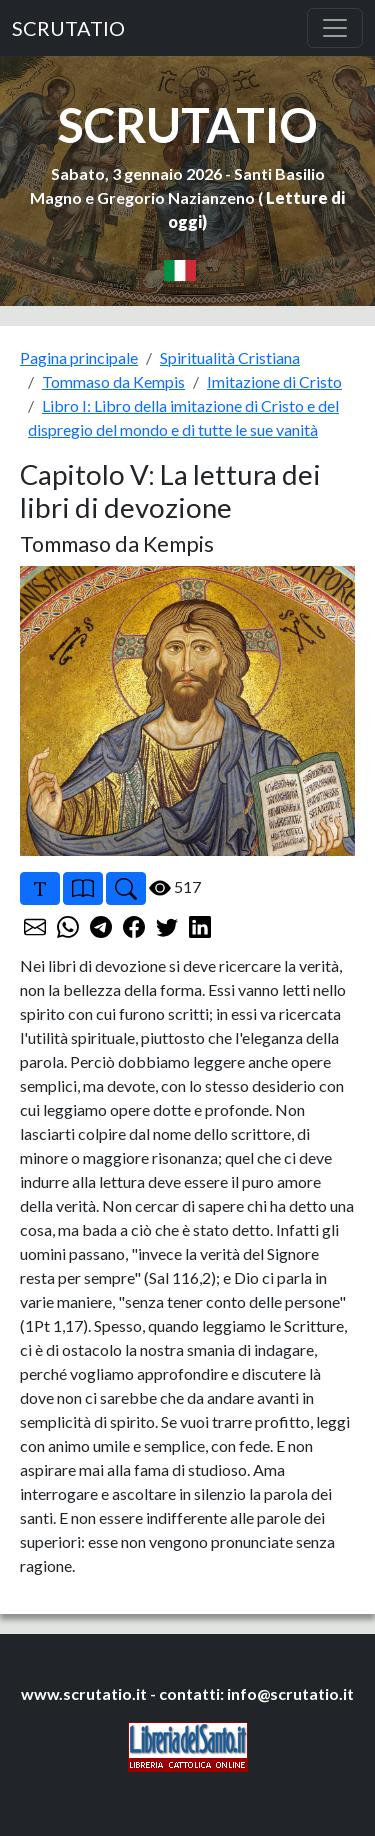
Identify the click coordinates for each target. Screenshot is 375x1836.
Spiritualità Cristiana (230, 357)
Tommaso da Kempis (113, 381)
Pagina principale (79, 357)
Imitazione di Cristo (274, 381)
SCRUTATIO (68, 28)
